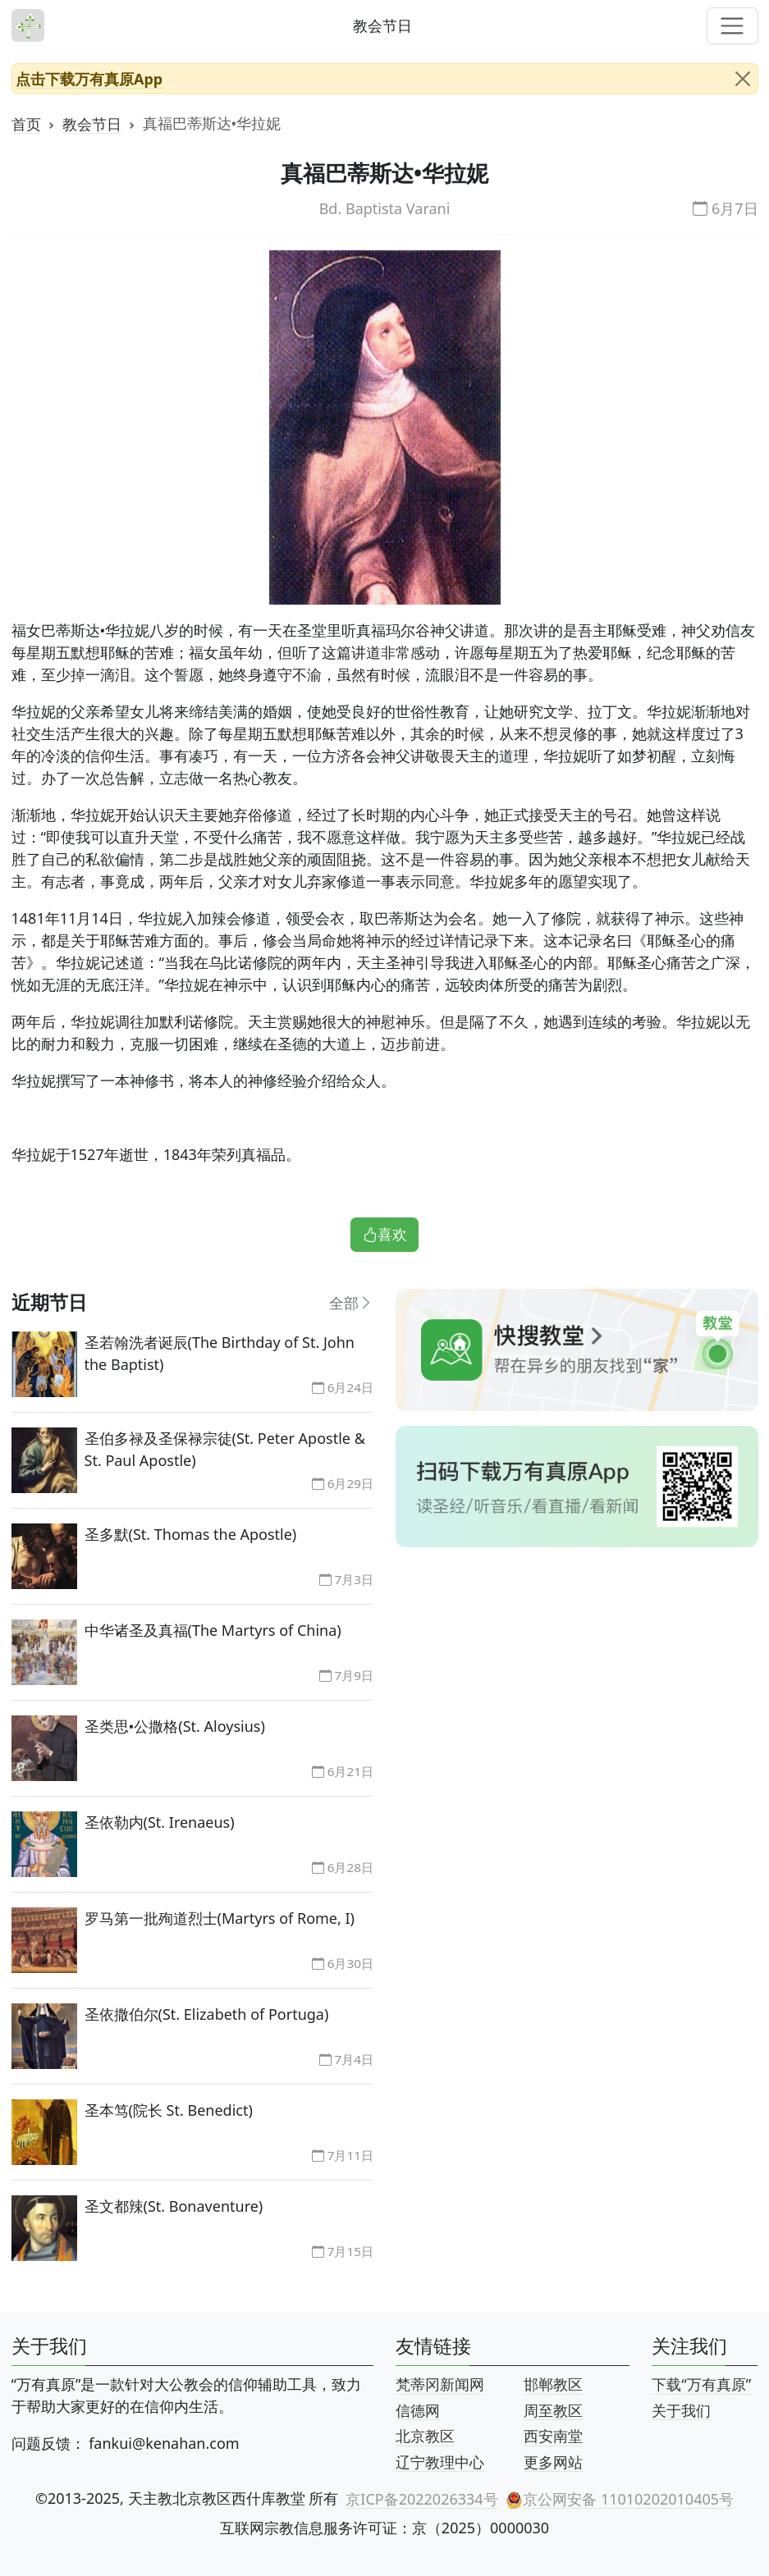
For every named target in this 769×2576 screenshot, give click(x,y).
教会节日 (91, 123)
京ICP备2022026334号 (421, 2498)
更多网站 (553, 2461)
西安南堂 (553, 2436)
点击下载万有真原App (89, 78)
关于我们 (681, 2409)
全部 (351, 1302)
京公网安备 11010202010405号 (620, 2498)
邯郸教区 (553, 2384)
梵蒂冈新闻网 (440, 2384)
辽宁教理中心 (440, 2461)
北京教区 (425, 2436)
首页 (26, 123)
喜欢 (385, 1234)
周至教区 (553, 2409)
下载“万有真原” (701, 2384)
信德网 (418, 2409)
